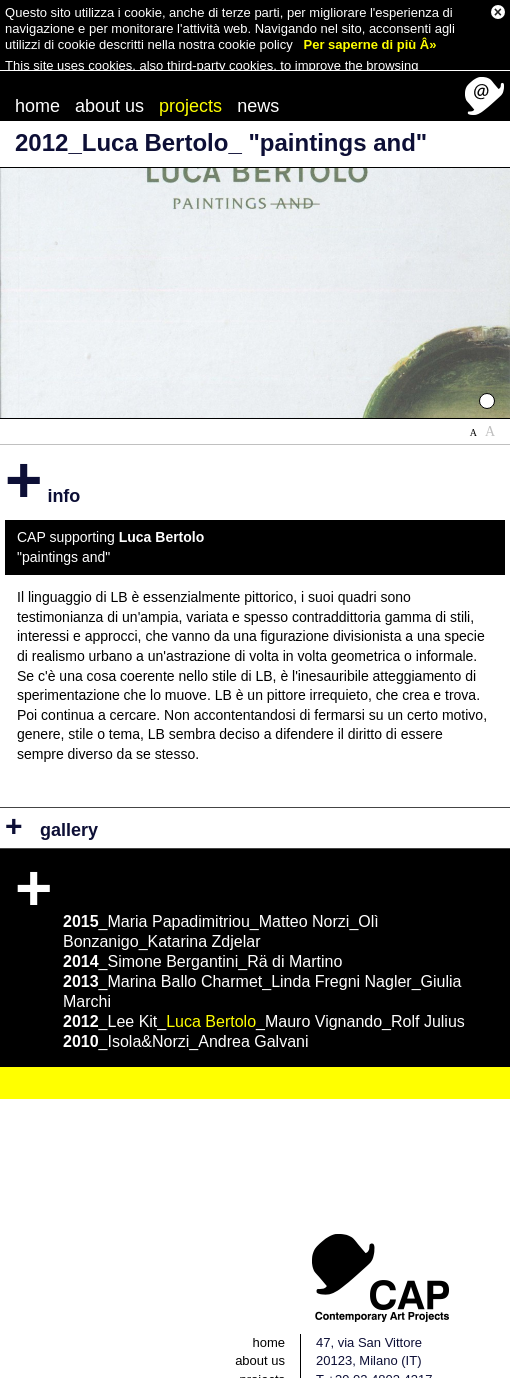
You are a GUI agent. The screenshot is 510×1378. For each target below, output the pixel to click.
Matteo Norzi (304, 897)
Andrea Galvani (253, 1017)
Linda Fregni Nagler (341, 957)
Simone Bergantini (173, 937)
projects (190, 82)
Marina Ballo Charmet (185, 957)
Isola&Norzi (149, 1017)
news (258, 82)
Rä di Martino (294, 937)
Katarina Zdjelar (204, 917)
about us (109, 82)
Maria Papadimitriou (179, 897)
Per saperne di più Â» (370, 42)
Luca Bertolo (211, 997)
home (37, 82)
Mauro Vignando (323, 997)
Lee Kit (133, 997)
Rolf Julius (428, 997)
